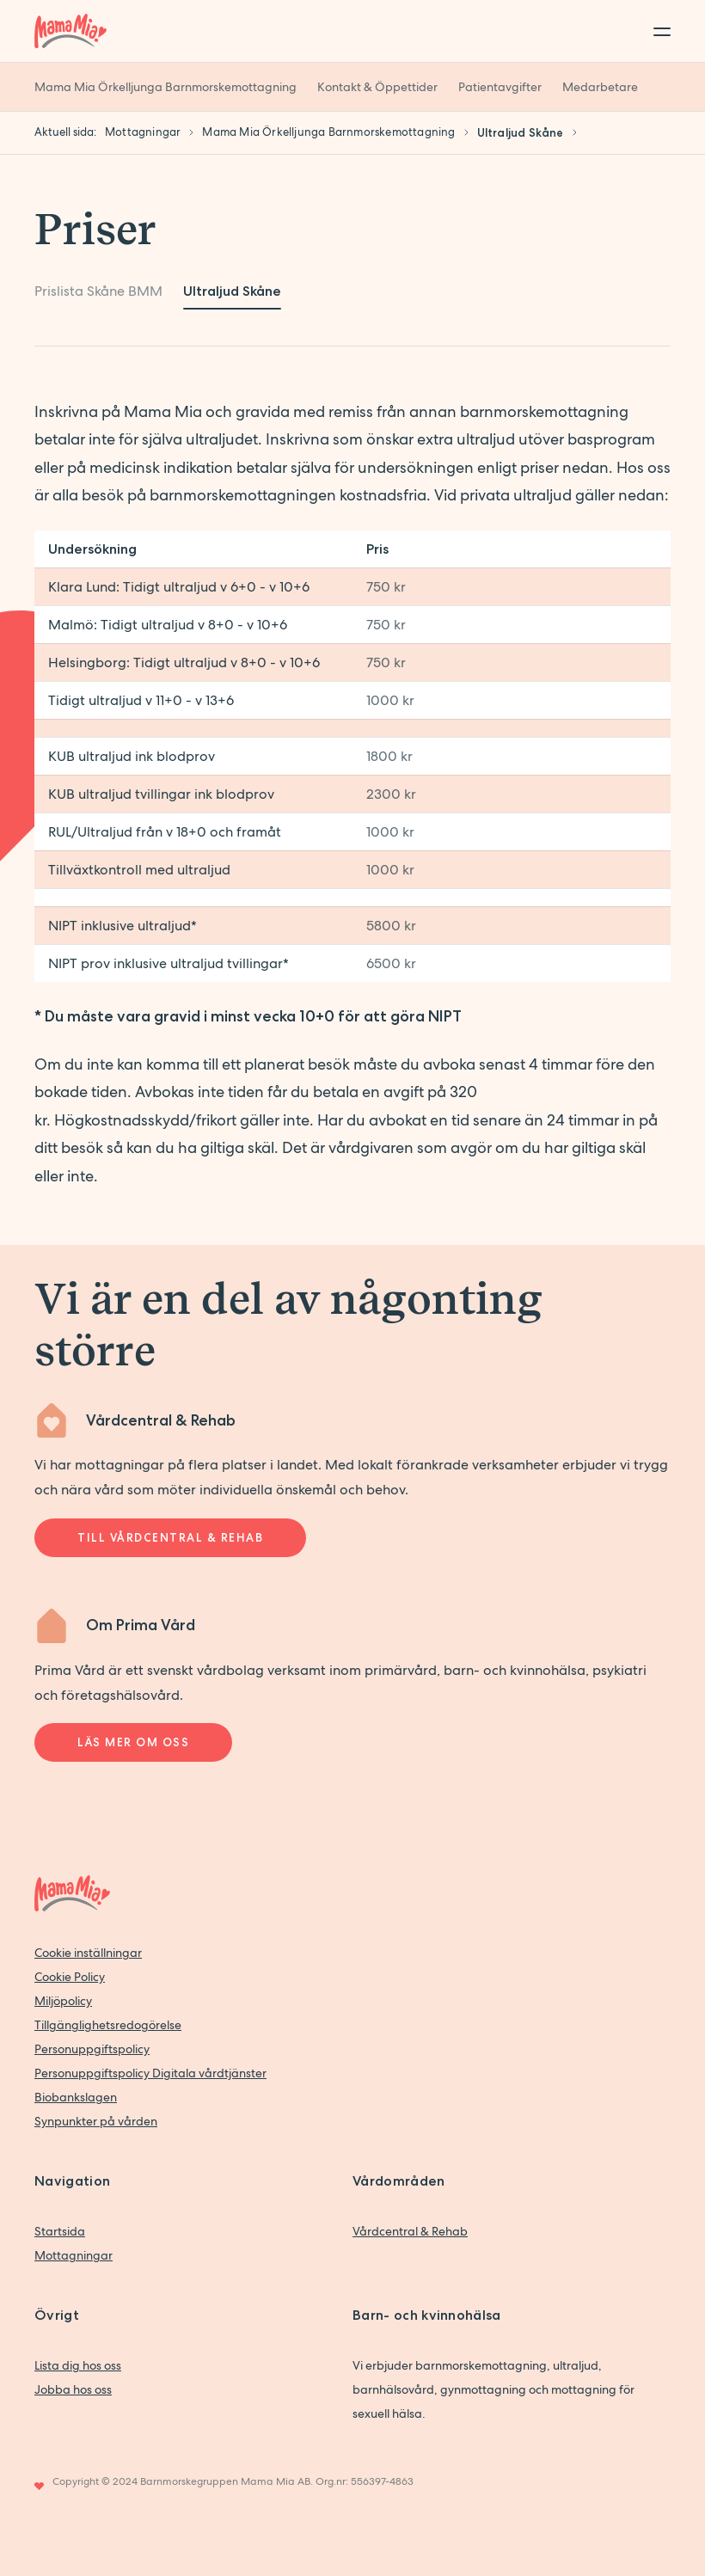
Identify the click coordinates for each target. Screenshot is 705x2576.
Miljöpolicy (63, 2001)
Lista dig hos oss (77, 2365)
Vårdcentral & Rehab (410, 2231)
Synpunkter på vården (95, 2121)
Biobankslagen (75, 2097)
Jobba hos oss (73, 2389)
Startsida (59, 2231)
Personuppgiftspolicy (92, 2049)
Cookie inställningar (88, 1952)
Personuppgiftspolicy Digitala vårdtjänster (150, 2073)
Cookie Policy (69, 1976)
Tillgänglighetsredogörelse (107, 2025)
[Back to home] (70, 31)
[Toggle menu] (657, 31)
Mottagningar (73, 2255)
